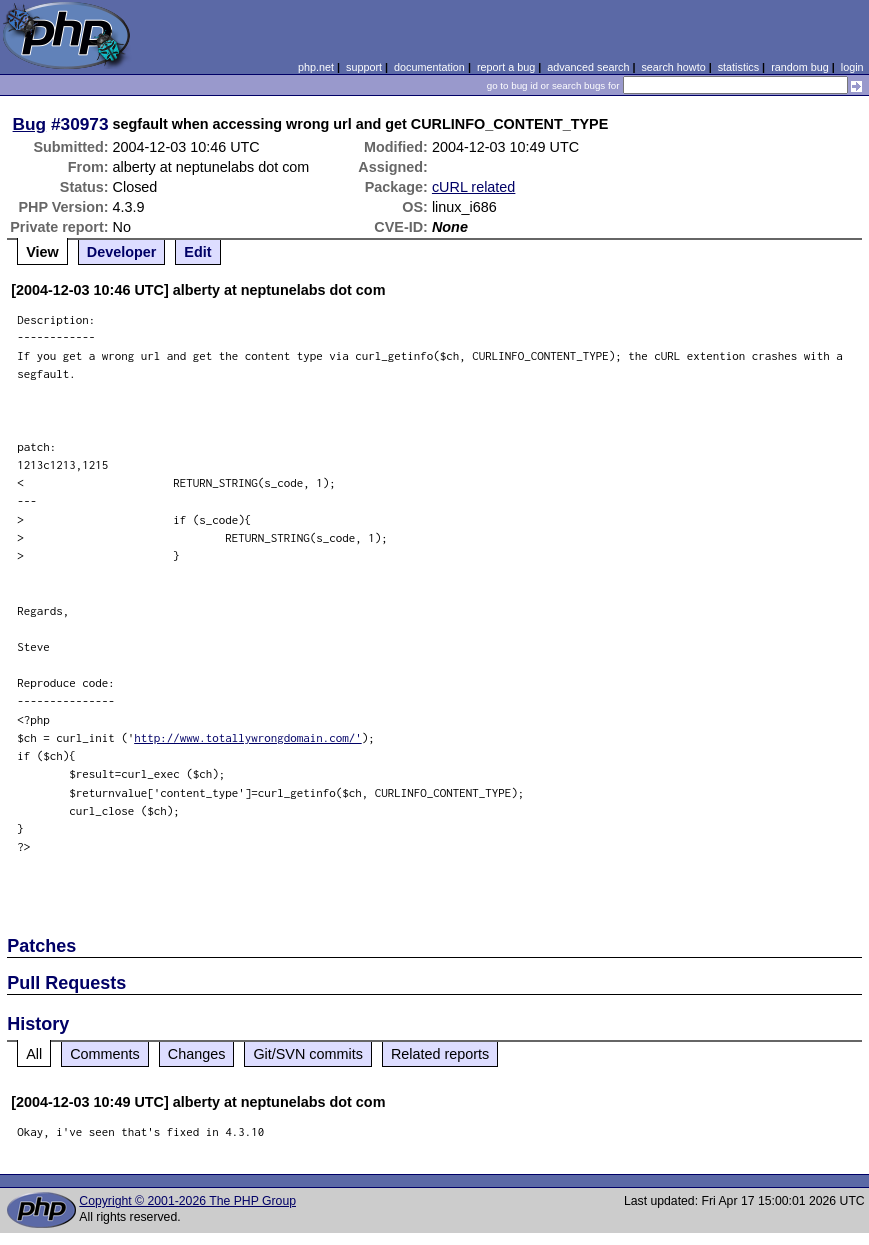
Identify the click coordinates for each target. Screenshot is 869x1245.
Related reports (440, 1054)
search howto (673, 67)
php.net (316, 67)
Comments (105, 1054)
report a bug (506, 67)
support (364, 67)
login (852, 67)
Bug (30, 124)
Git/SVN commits (308, 1054)
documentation (429, 67)
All (34, 1054)
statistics (738, 67)
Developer (122, 252)
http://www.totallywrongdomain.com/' (248, 737)
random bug (800, 67)
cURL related (473, 187)
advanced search (588, 67)
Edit (197, 252)
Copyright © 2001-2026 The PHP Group (187, 1201)
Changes (197, 1054)
